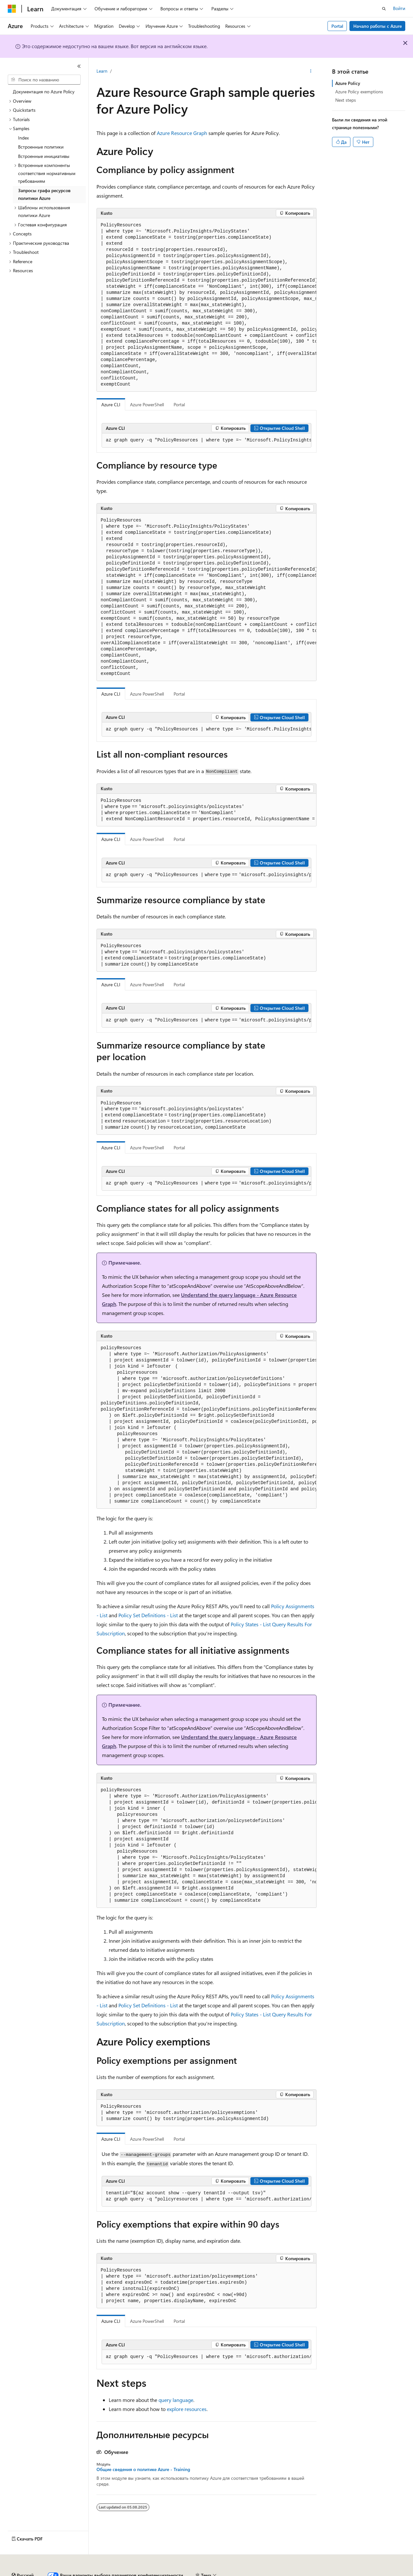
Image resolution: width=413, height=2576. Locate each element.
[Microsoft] (12, 9)
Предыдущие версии (87, 2573)
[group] (206, 305)
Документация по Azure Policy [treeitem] (44, 91)
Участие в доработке (159, 2573)
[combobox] (44, 80)
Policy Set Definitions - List (148, 1615)
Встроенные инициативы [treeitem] (43, 156)
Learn (101, 71)
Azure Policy (347, 83)
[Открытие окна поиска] (384, 9)
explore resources (186, 2408)
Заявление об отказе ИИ (33, 2573)
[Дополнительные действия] (311, 71)
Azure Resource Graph (182, 132)
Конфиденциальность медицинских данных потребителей (305, 2573)
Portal (337, 26)
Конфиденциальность (211, 2573)
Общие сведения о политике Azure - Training (143, 2469)
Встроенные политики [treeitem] (41, 147)
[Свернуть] (79, 66)
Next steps (345, 100)
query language (175, 2399)
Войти (399, 8)
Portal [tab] (179, 404)
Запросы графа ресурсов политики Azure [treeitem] (44, 194)
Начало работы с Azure (377, 26)
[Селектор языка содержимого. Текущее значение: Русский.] (22, 2557)
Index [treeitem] (23, 138)
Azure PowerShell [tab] (147, 404)
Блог (121, 2573)
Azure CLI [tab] (110, 404)
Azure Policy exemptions (359, 91)
